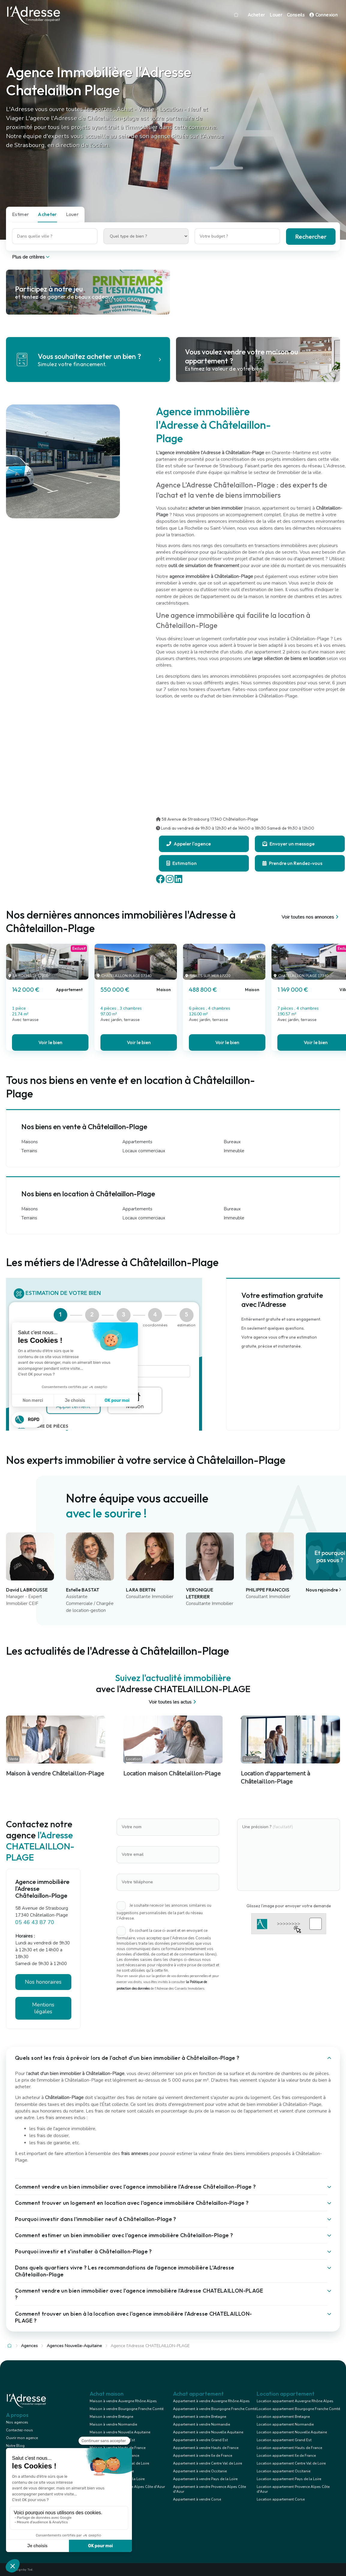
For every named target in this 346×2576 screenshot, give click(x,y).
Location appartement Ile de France (286, 2455)
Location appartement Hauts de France (289, 2447)
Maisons (29, 1142)
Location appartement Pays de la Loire (289, 2479)
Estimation (181, 863)
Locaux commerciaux (143, 1151)
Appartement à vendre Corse (197, 2499)
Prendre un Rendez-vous (292, 863)
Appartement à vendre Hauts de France (205, 2447)
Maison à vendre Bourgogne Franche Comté (126, 2408)
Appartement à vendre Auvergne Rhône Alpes (211, 2401)
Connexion (323, 15)
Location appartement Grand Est (284, 2440)
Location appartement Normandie (285, 2424)
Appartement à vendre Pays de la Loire (205, 2479)
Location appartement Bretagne (283, 2416)
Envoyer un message (288, 844)
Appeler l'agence (188, 844)
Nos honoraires (43, 1981)
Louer (276, 15)
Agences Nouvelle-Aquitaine (74, 2346)
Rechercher (311, 236)
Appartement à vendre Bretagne (199, 2416)
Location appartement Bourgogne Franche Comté (298, 2408)
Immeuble (234, 1151)
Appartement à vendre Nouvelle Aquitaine (208, 2432)
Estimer (20, 214)
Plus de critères (31, 257)
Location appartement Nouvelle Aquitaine (292, 2432)
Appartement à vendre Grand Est (200, 2440)
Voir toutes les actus (173, 1702)
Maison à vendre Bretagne (111, 2416)
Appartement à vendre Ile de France (202, 2455)
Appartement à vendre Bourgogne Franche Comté (214, 2408)
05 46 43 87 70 (34, 1922)
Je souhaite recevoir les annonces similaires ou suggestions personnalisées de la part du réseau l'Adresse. (164, 1912)
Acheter (256, 15)
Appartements (137, 1142)
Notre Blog (15, 2445)
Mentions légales (43, 2008)
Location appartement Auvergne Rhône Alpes (295, 2401)
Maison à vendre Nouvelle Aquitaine (120, 2432)
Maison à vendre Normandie (113, 2424)
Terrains (29, 1151)
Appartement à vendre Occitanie (200, 2471)
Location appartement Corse (281, 2499)
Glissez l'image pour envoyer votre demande (288, 1905)
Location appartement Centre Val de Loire (291, 2463)
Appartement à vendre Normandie (201, 2424)
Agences (29, 2346)
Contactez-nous (19, 2430)
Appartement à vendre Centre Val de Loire (207, 2463)
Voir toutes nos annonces (311, 917)
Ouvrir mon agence (22, 2437)
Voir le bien (50, 1042)
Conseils (296, 15)
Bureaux (232, 1142)
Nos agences (17, 2422)
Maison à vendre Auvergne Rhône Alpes (123, 2401)
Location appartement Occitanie (283, 2471)
